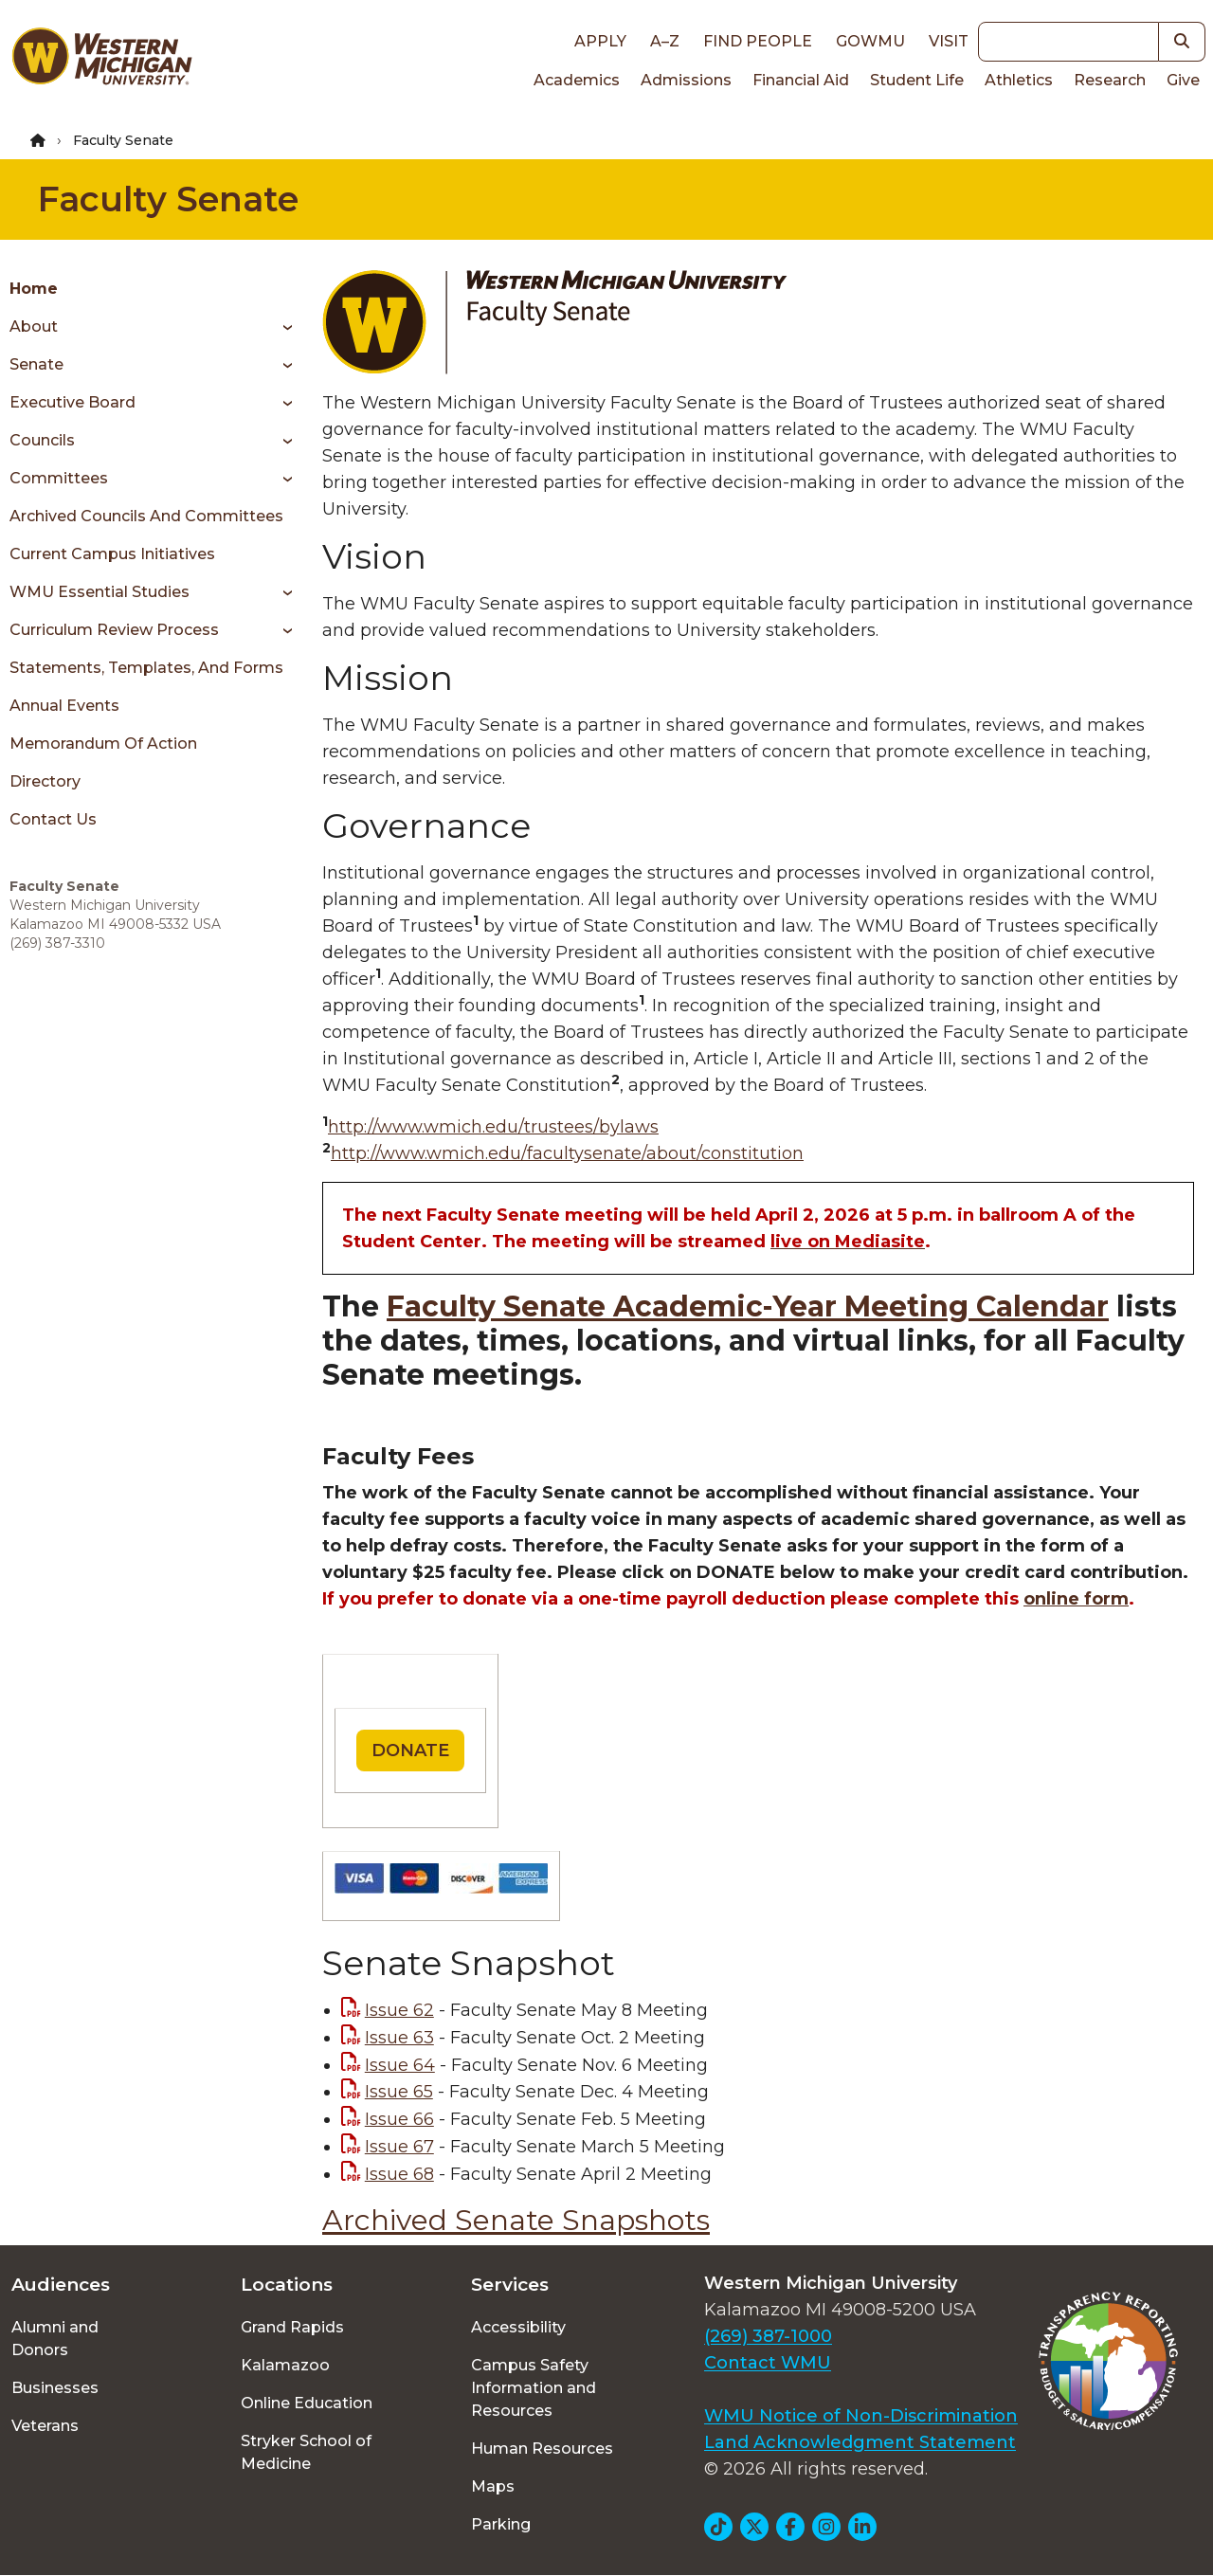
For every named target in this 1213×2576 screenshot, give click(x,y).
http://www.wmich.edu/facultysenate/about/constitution (567, 1153)
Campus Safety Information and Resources (533, 2388)
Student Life (917, 80)
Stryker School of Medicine (306, 2452)
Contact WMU (767, 2362)
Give (1183, 80)
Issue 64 (400, 2065)
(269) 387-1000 (768, 2336)
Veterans (45, 2426)
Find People (757, 41)
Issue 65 (399, 2091)
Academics (577, 80)
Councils (42, 440)
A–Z (664, 41)
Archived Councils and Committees (146, 516)
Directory (45, 781)
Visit (949, 41)
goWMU (870, 41)
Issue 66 (399, 2119)
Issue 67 (399, 2146)
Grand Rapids (292, 2327)
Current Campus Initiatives (112, 554)
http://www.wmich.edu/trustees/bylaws (493, 1126)
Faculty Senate (168, 199)
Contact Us (53, 819)
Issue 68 (399, 2174)
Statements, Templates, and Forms (146, 668)
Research (1110, 80)
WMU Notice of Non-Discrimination (861, 2415)
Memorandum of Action (103, 744)
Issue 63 (399, 2037)
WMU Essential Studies (99, 592)
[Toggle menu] (281, 327)
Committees (58, 478)
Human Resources (542, 2449)
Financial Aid (800, 80)
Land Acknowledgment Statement (860, 2442)
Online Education (306, 2403)
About (33, 326)
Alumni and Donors (55, 2338)
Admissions (686, 80)
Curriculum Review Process (114, 630)
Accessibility (518, 2327)
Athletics (1019, 80)
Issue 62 (399, 2010)
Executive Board (72, 402)
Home (33, 289)
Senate (36, 364)
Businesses (55, 2388)
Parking (501, 2524)
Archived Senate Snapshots (516, 2220)
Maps (493, 2486)
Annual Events (64, 706)
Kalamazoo (285, 2365)
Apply (600, 41)
